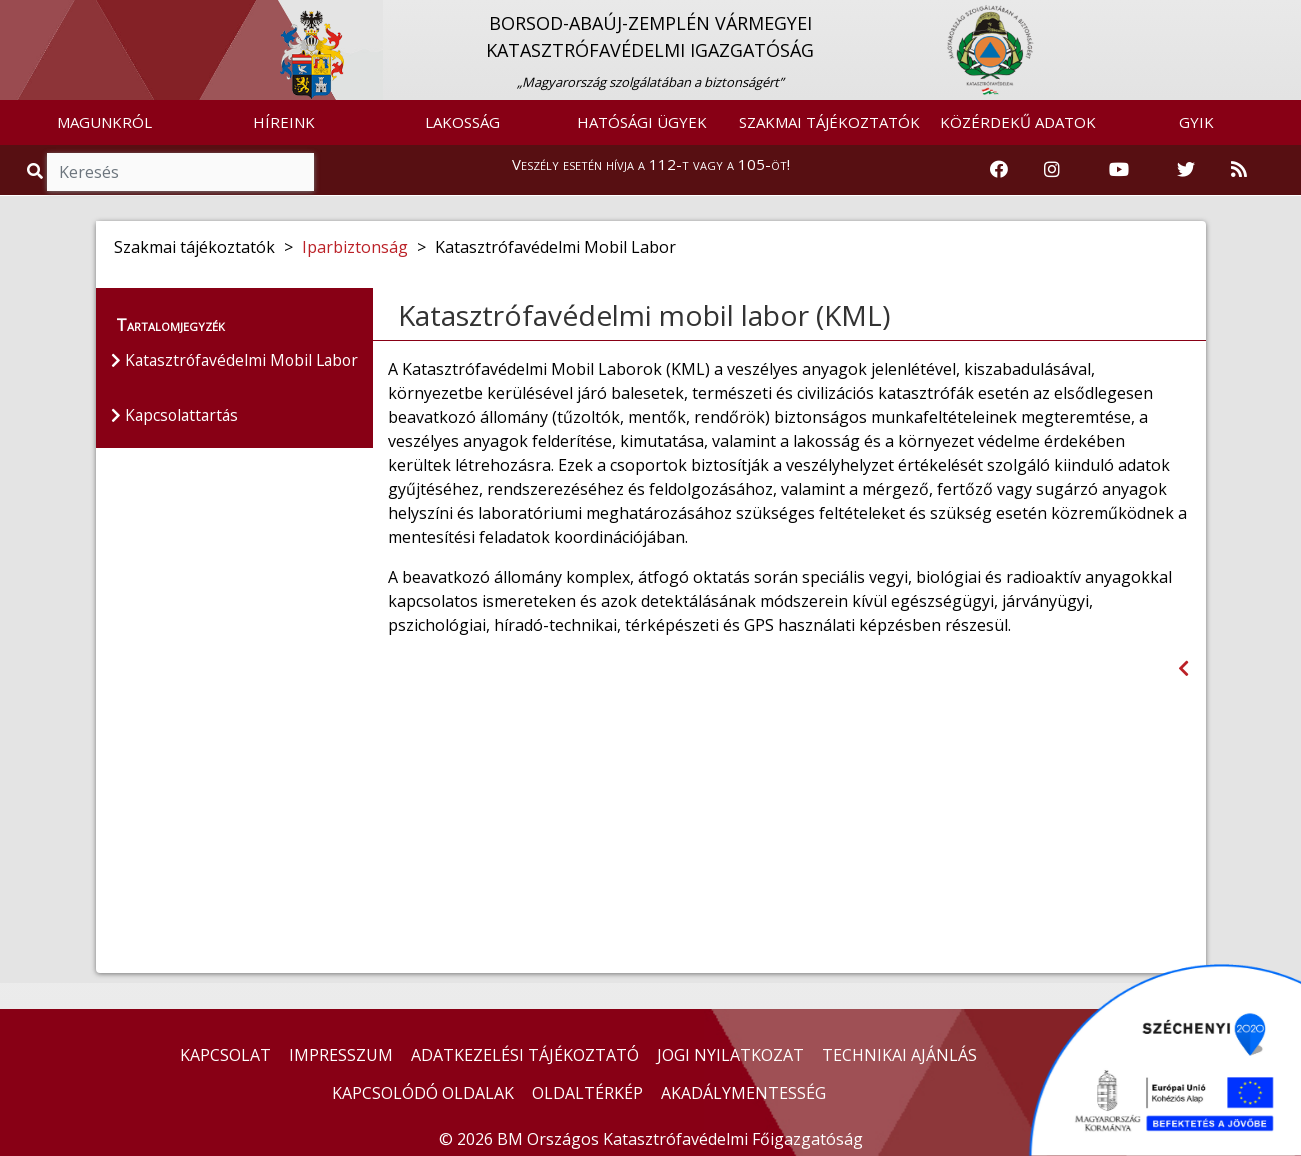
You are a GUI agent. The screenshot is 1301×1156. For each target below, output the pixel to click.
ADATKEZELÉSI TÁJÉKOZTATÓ (525, 1055)
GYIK (1196, 122)
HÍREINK (284, 122)
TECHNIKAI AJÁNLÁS (899, 1055)
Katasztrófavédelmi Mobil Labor (238, 361)
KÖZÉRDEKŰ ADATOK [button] (1018, 122)
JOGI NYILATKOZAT (730, 1055)
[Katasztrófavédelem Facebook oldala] (999, 170)
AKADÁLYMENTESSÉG (743, 1093)
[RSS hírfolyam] (1239, 170)
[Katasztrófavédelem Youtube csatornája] (1119, 170)
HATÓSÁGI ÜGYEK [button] (642, 122)
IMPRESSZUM (341, 1055)
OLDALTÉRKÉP (587, 1093)
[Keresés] (180, 172)
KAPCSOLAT (225, 1055)
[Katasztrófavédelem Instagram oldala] (1052, 170)
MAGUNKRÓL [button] (104, 122)
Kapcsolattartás (177, 417)
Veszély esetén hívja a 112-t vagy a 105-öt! (651, 164)
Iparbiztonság (355, 247)
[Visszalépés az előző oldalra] (1183, 668)
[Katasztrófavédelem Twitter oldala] (1186, 170)
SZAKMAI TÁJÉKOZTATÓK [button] (829, 122)
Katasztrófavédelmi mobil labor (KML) (644, 315)
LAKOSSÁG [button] (462, 122)
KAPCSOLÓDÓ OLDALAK (423, 1093)
